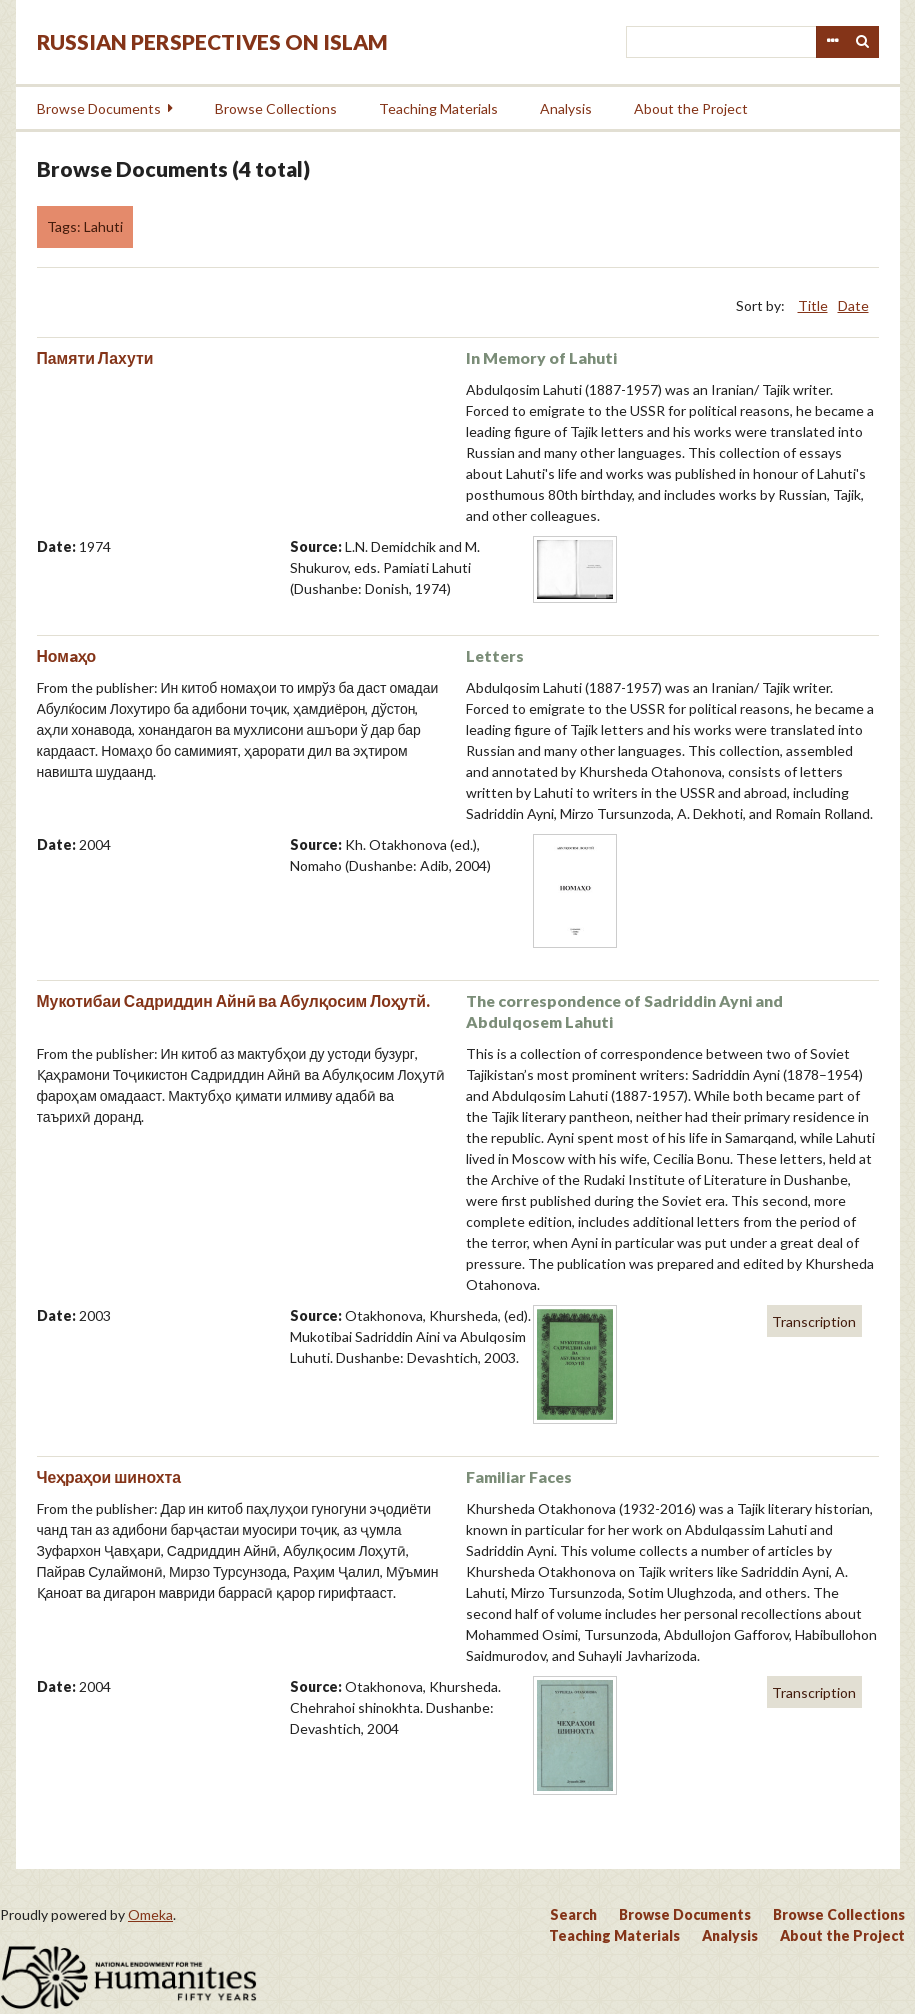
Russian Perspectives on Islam (212, 41)
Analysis (566, 108)
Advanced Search (832, 42)
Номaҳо (67, 655)
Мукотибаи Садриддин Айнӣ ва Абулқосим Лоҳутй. (233, 1000)
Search (863, 42)
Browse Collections (276, 108)
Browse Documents (99, 108)
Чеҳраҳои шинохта (109, 1476)
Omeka (150, 1914)
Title (813, 305)
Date (853, 305)
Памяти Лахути (95, 357)
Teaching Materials (438, 108)
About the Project (691, 108)
